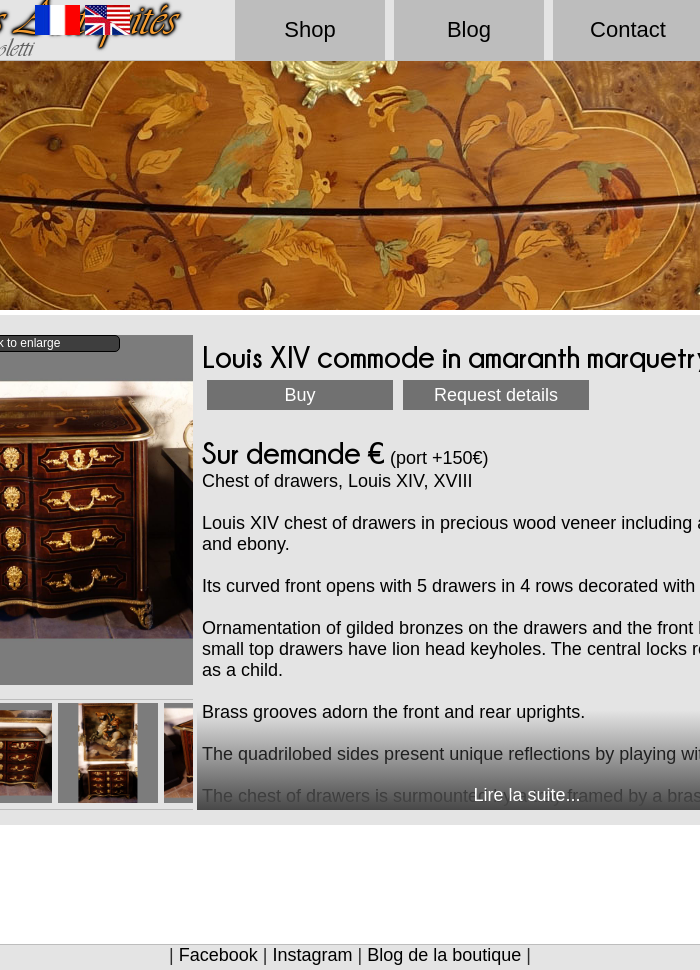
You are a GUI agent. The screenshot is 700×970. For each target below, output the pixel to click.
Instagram (312, 955)
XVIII (453, 481)
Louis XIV (385, 481)
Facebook (218, 955)
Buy (299, 395)
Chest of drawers (270, 481)
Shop (309, 29)
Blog (469, 29)
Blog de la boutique (444, 955)
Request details (496, 395)
